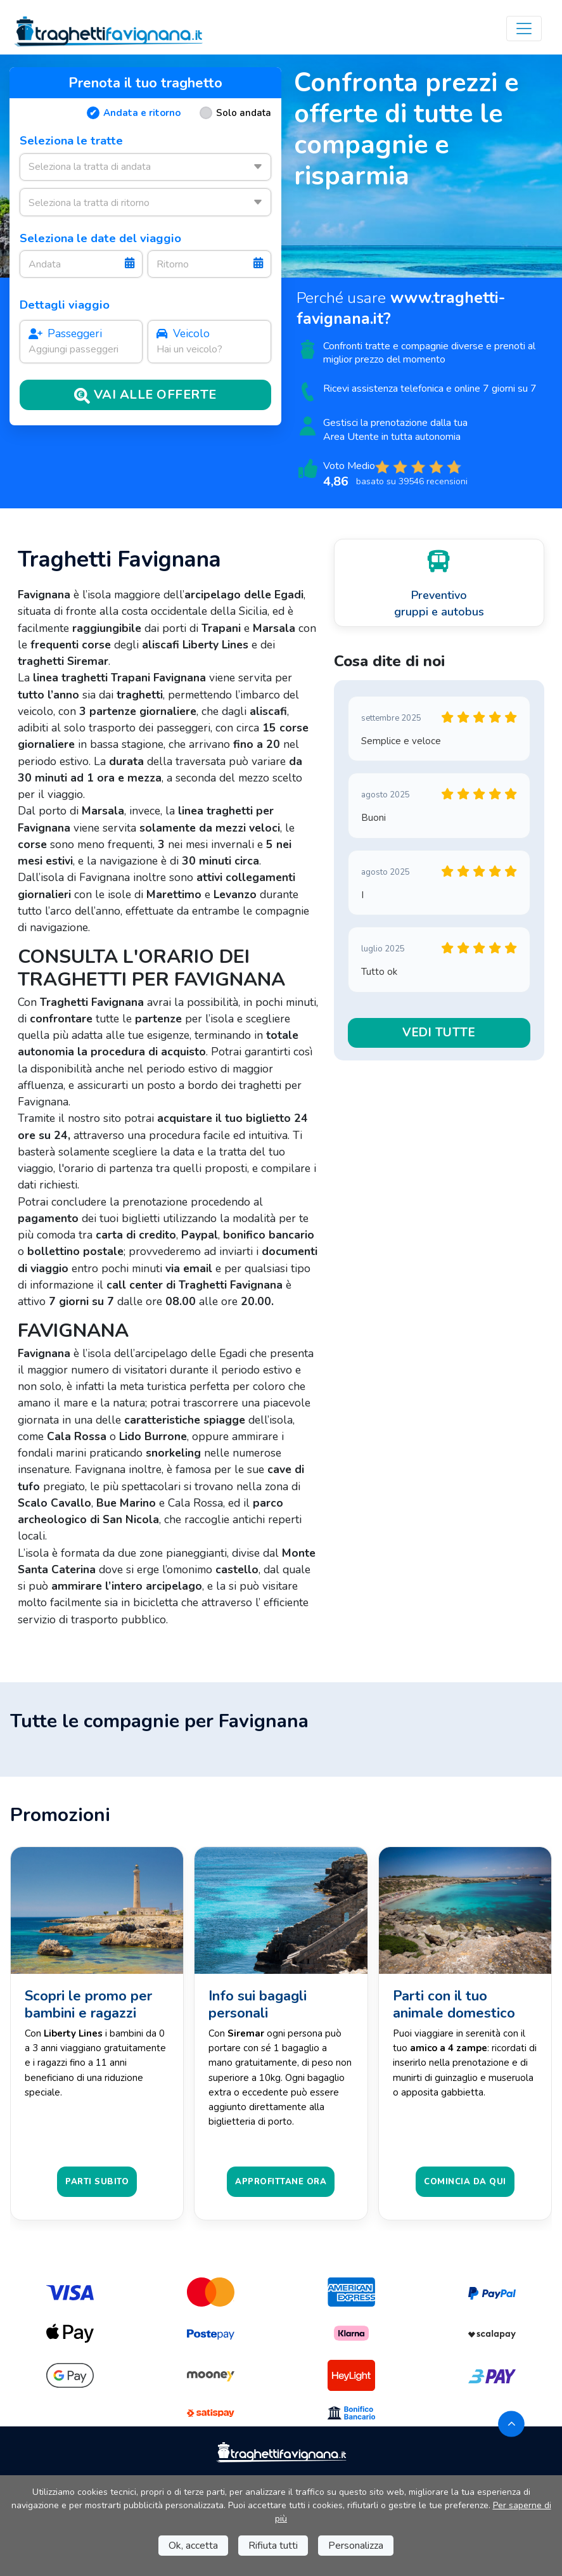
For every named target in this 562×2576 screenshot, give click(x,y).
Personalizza (355, 2546)
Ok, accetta (193, 2546)
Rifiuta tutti (273, 2546)
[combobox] (145, 167)
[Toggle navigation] (524, 28)
